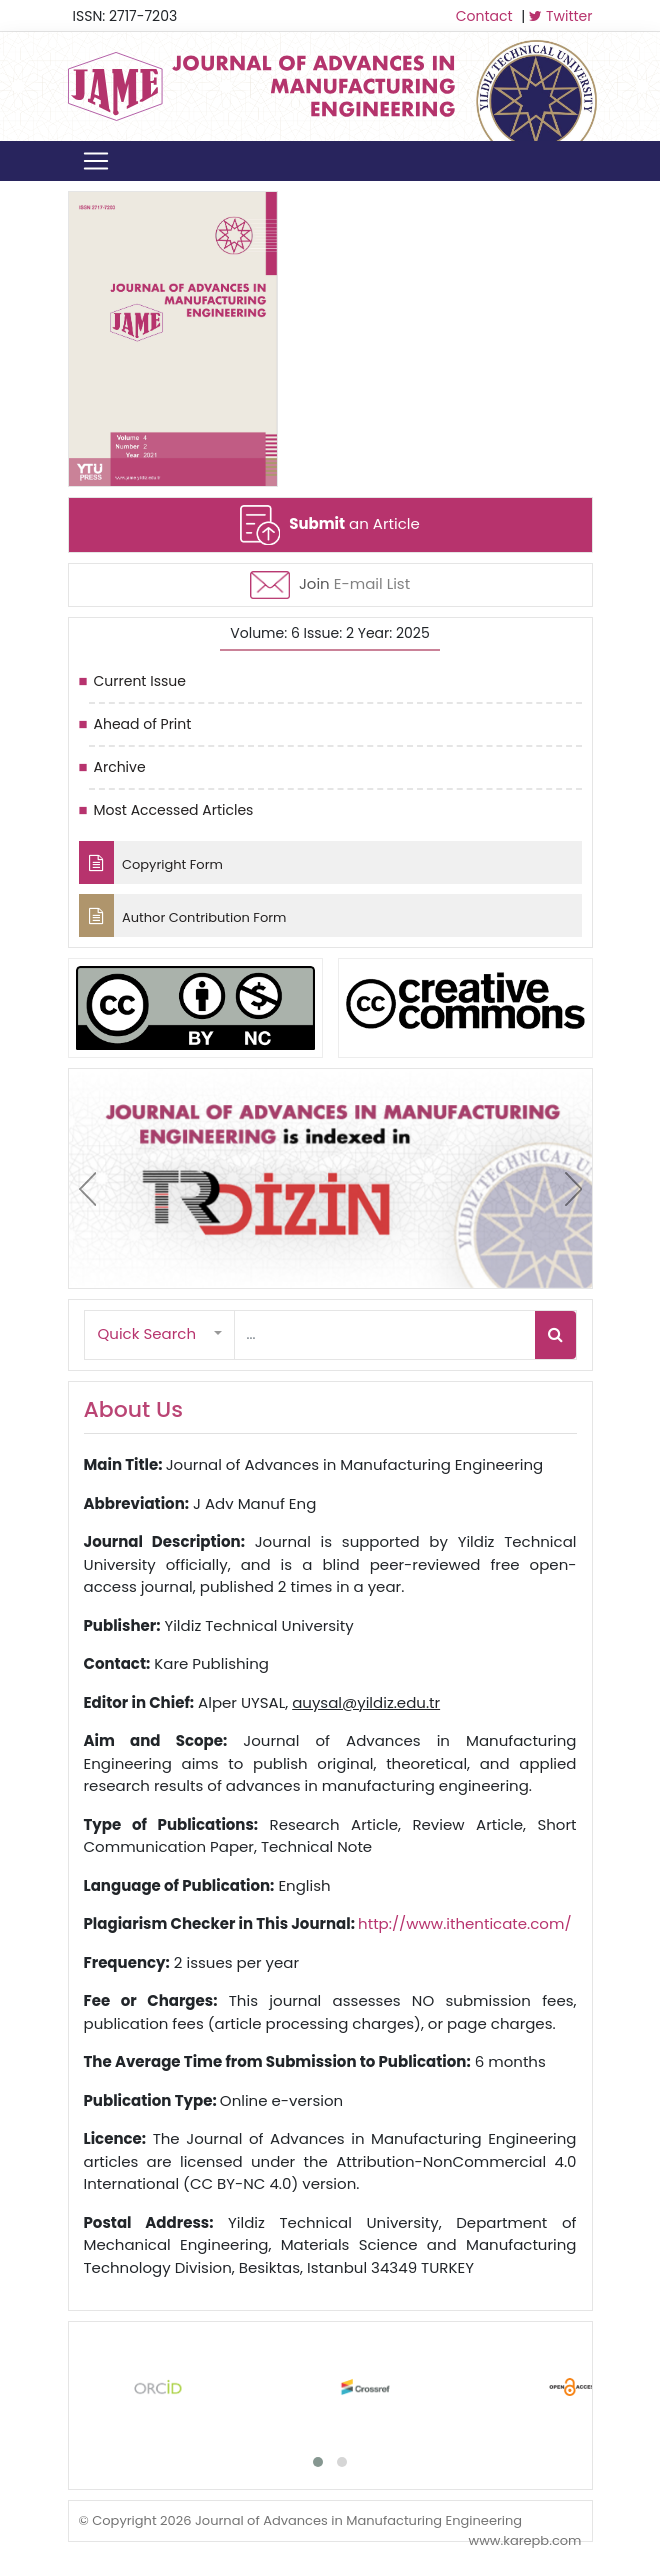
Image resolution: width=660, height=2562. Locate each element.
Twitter (560, 16)
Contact (484, 16)
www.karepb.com (524, 2540)
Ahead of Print (143, 724)
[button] (160, 1334)
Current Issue (140, 681)
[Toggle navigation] (96, 161)
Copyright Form (151, 862)
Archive (120, 767)
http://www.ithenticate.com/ (464, 1923)
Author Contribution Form (183, 915)
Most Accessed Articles (174, 810)
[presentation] (87, 1189)
